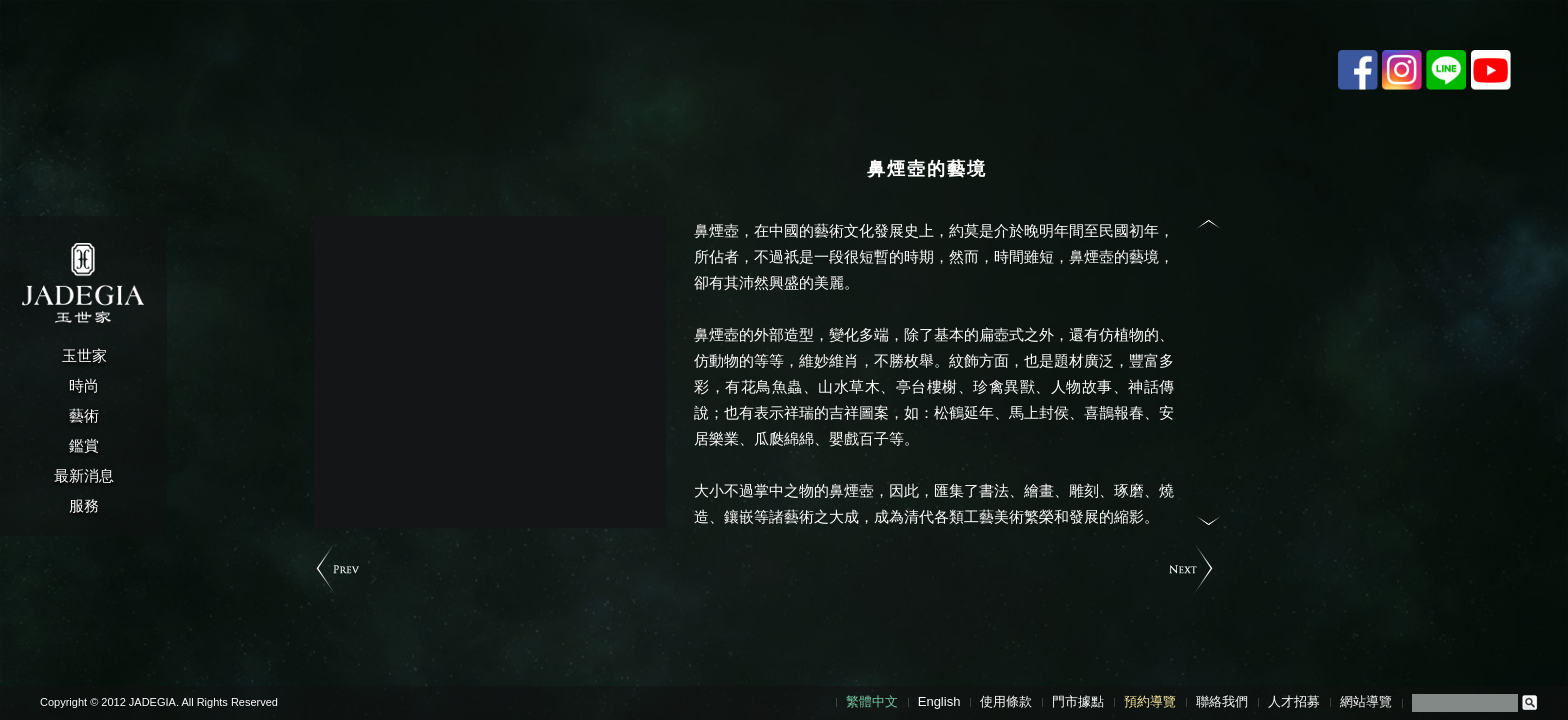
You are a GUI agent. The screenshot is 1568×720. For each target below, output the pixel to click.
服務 (84, 505)
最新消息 (84, 475)
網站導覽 (1366, 701)
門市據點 (1078, 701)
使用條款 (1006, 701)
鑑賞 (84, 445)
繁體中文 (872, 701)
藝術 (84, 415)
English (939, 701)
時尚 (84, 385)
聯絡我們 (1222, 701)
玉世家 (84, 355)
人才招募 (1294, 701)
